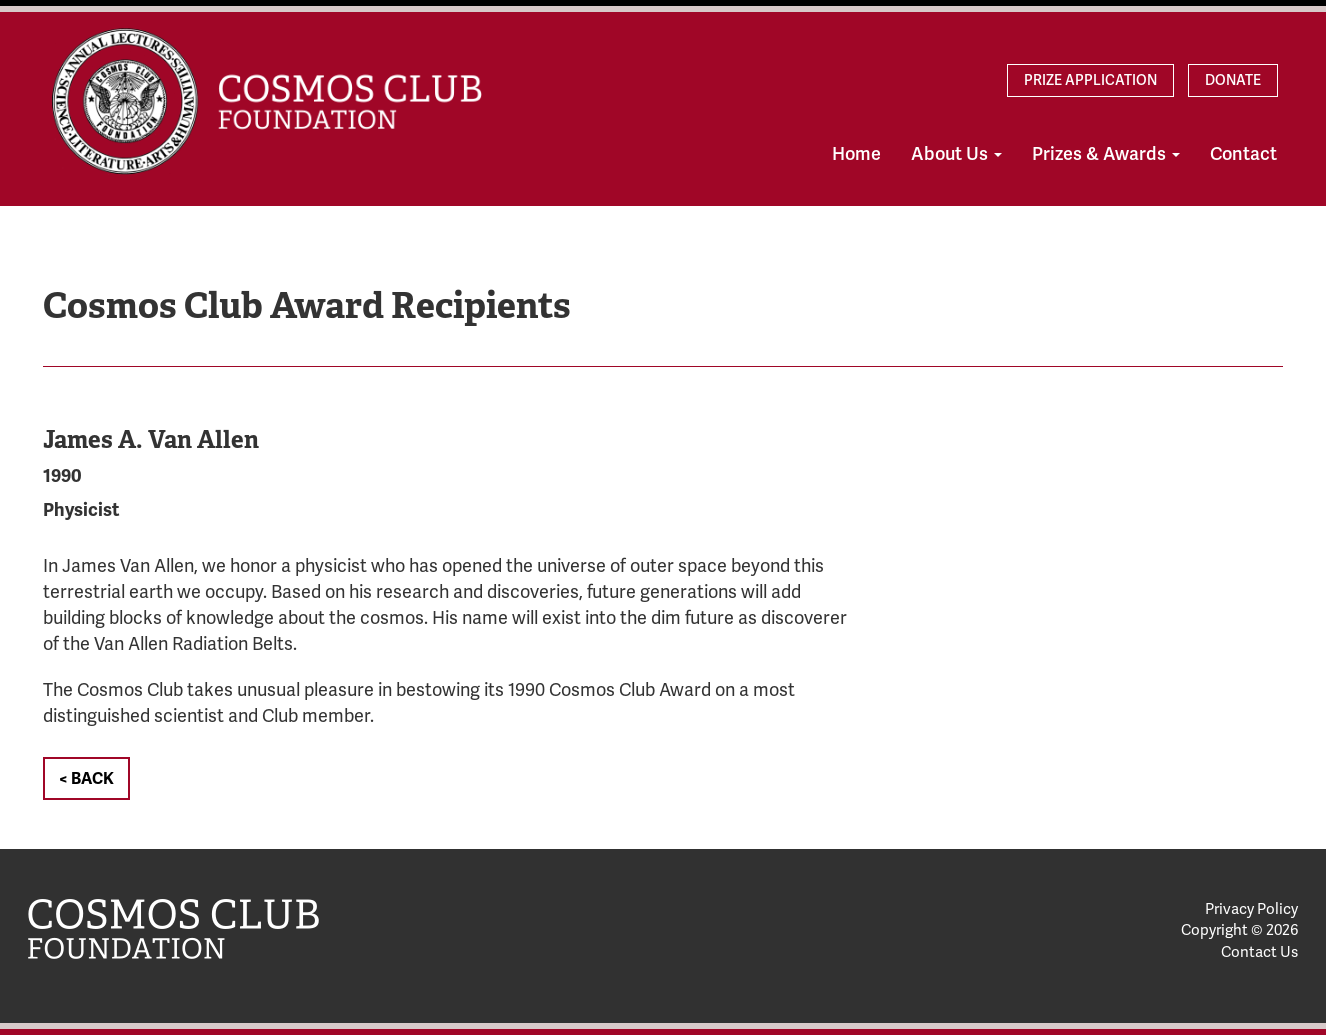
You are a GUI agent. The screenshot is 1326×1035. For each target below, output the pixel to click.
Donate (1233, 80)
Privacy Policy (1251, 909)
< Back (86, 779)
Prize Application (1090, 80)
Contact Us (1259, 952)
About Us (956, 154)
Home (856, 154)
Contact (1243, 154)
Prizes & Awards (1106, 154)
